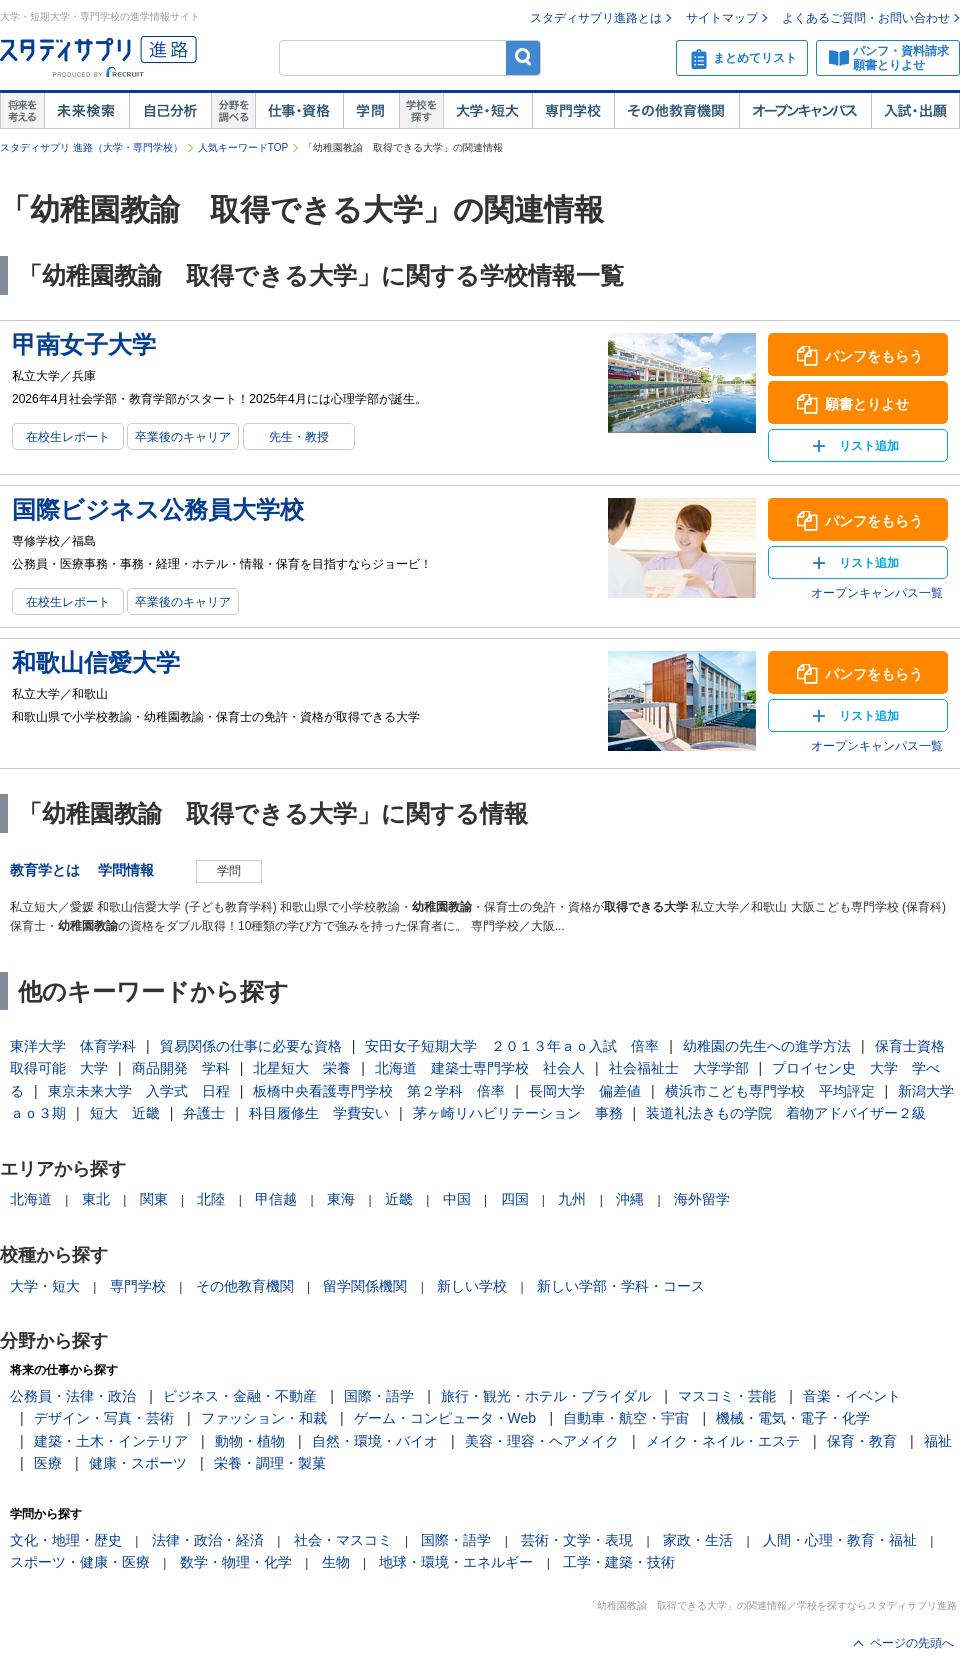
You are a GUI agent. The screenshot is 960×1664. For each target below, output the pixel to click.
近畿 (399, 1199)
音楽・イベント (852, 1396)
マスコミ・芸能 (727, 1396)
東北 (96, 1199)
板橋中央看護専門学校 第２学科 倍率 (379, 1091)
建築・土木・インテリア (111, 1441)
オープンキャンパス (805, 111)
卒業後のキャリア (183, 437)
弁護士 (204, 1113)
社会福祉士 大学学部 (679, 1068)
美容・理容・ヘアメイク (542, 1441)
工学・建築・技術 (619, 1562)
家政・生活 (698, 1540)
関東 (154, 1199)
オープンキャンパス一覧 (877, 593)
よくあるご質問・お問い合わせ (866, 18)
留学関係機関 (365, 1286)
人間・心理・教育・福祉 (840, 1540)
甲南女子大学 (84, 344)
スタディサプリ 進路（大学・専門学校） (91, 147)
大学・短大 (487, 111)
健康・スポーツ (138, 1463)
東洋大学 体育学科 (73, 1046)
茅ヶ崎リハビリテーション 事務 (518, 1113)
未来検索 (86, 111)
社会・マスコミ (343, 1540)
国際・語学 (379, 1396)
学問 (371, 111)
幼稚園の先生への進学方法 (767, 1046)
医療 (48, 1463)
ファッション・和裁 (264, 1418)
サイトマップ (722, 18)
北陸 (211, 1199)
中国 (457, 1199)
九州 (572, 1199)
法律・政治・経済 (208, 1540)
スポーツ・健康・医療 (80, 1562)
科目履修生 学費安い (319, 1113)
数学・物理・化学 (236, 1562)
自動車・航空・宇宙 (626, 1418)
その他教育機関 (676, 111)
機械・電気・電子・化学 (793, 1418)
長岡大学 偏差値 (585, 1091)
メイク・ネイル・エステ (723, 1441)
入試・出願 (915, 111)
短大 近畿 (125, 1113)
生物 (336, 1562)
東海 (341, 1199)
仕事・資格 (299, 111)
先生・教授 (299, 437)
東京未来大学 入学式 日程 (139, 1091)
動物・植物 (250, 1441)
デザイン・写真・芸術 (104, 1418)
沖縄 (630, 1199)
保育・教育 (862, 1441)
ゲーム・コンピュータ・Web (445, 1418)
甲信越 (276, 1199)
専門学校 (573, 111)
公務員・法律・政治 (73, 1396)
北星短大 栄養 (302, 1068)
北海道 (31, 1199)
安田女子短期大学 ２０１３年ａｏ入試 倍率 (512, 1046)
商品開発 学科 (181, 1068)
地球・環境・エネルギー (456, 1562)
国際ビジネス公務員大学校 (158, 509)
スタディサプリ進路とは (596, 18)
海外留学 (702, 1199)
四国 (515, 1199)
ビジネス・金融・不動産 (240, 1396)
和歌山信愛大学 (96, 662)
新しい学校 (472, 1286)
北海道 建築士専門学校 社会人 (480, 1068)
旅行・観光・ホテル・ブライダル (546, 1396)
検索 (523, 57)
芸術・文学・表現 (577, 1540)
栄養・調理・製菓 (270, 1463)
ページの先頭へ (912, 1643)
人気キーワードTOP (243, 147)
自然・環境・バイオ (375, 1441)
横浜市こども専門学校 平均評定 (770, 1091)
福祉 (938, 1441)
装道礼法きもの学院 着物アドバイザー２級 (786, 1113)
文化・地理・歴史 (66, 1540)
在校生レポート (68, 437)
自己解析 (170, 111)
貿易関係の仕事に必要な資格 (251, 1046)
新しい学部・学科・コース (621, 1286)
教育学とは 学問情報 (89, 870)
